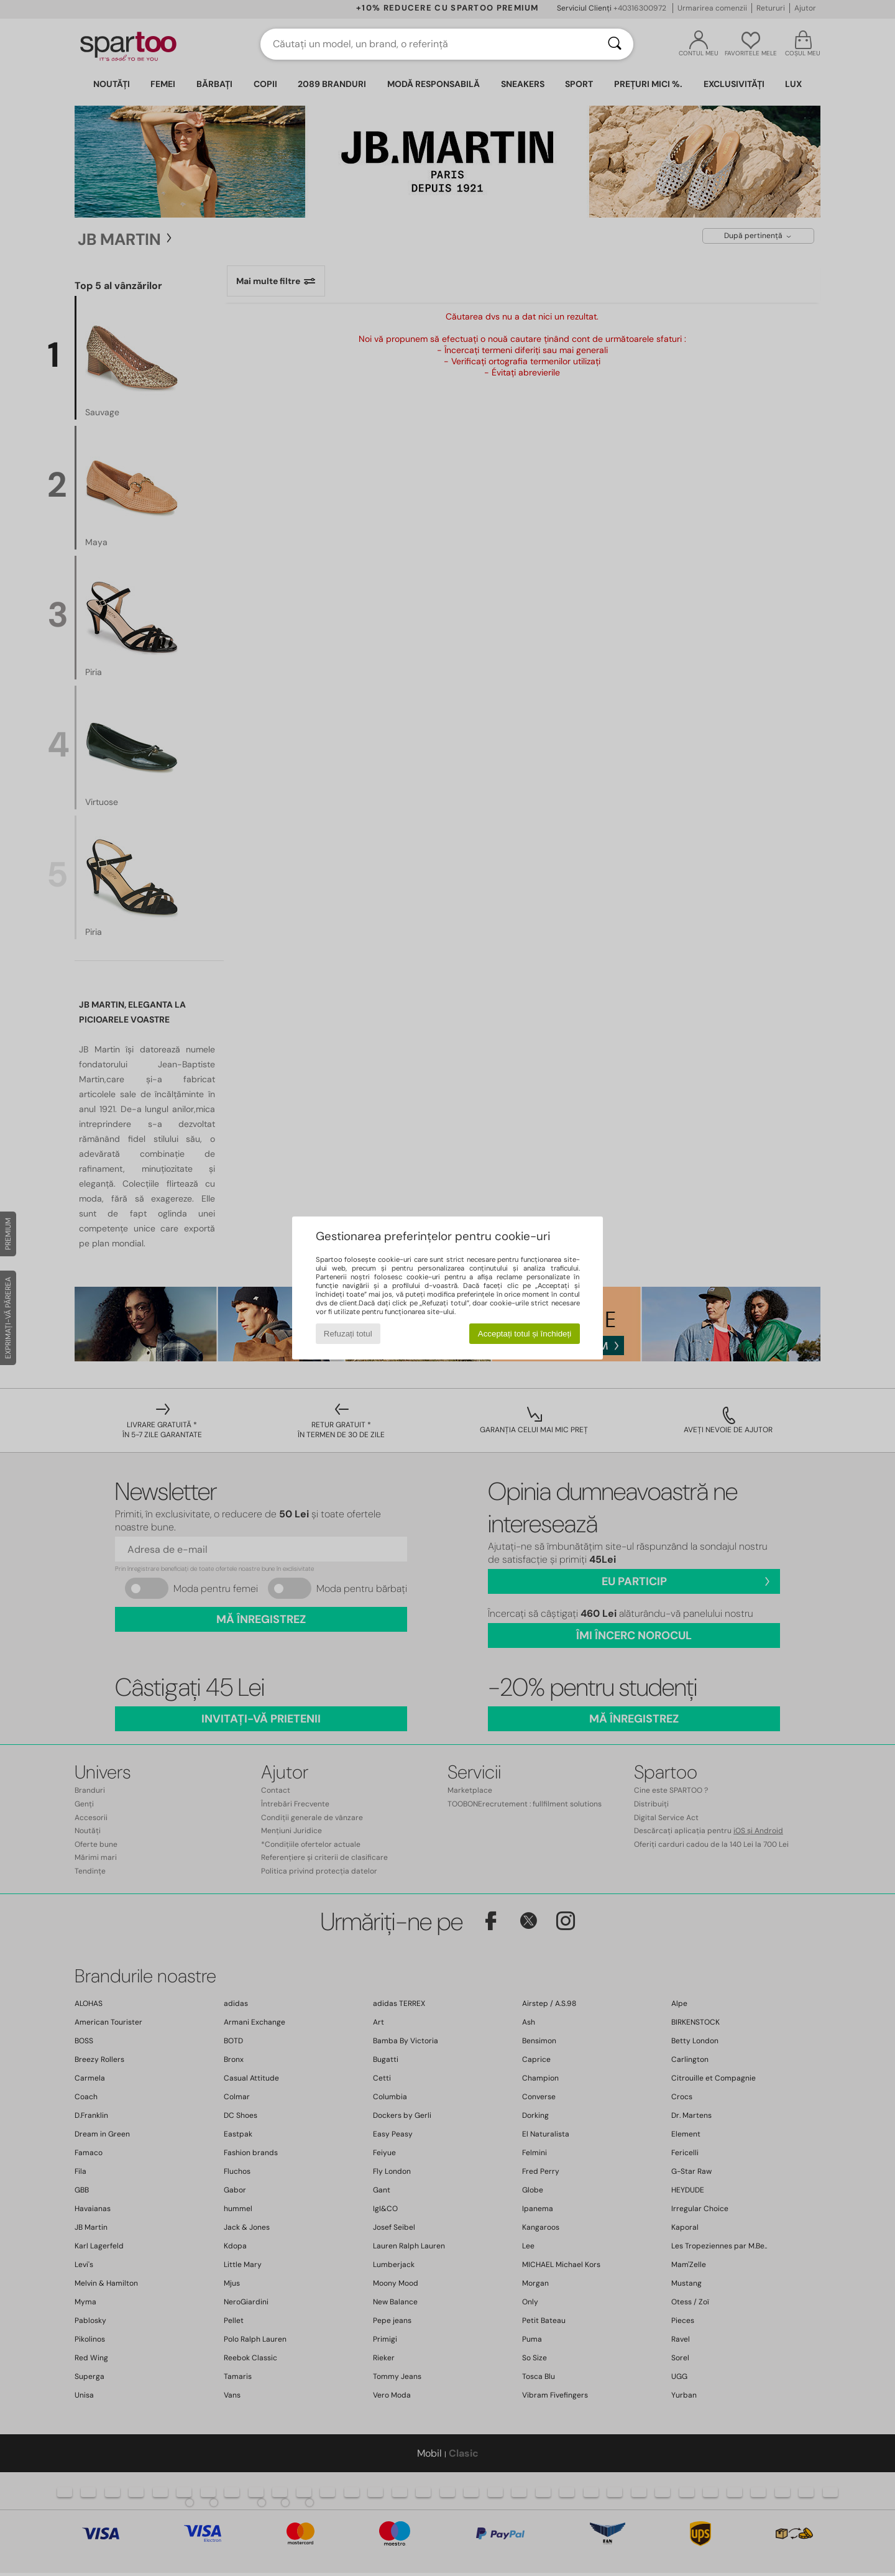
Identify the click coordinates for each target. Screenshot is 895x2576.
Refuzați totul (348, 1333)
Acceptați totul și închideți (524, 1333)
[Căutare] (614, 44)
